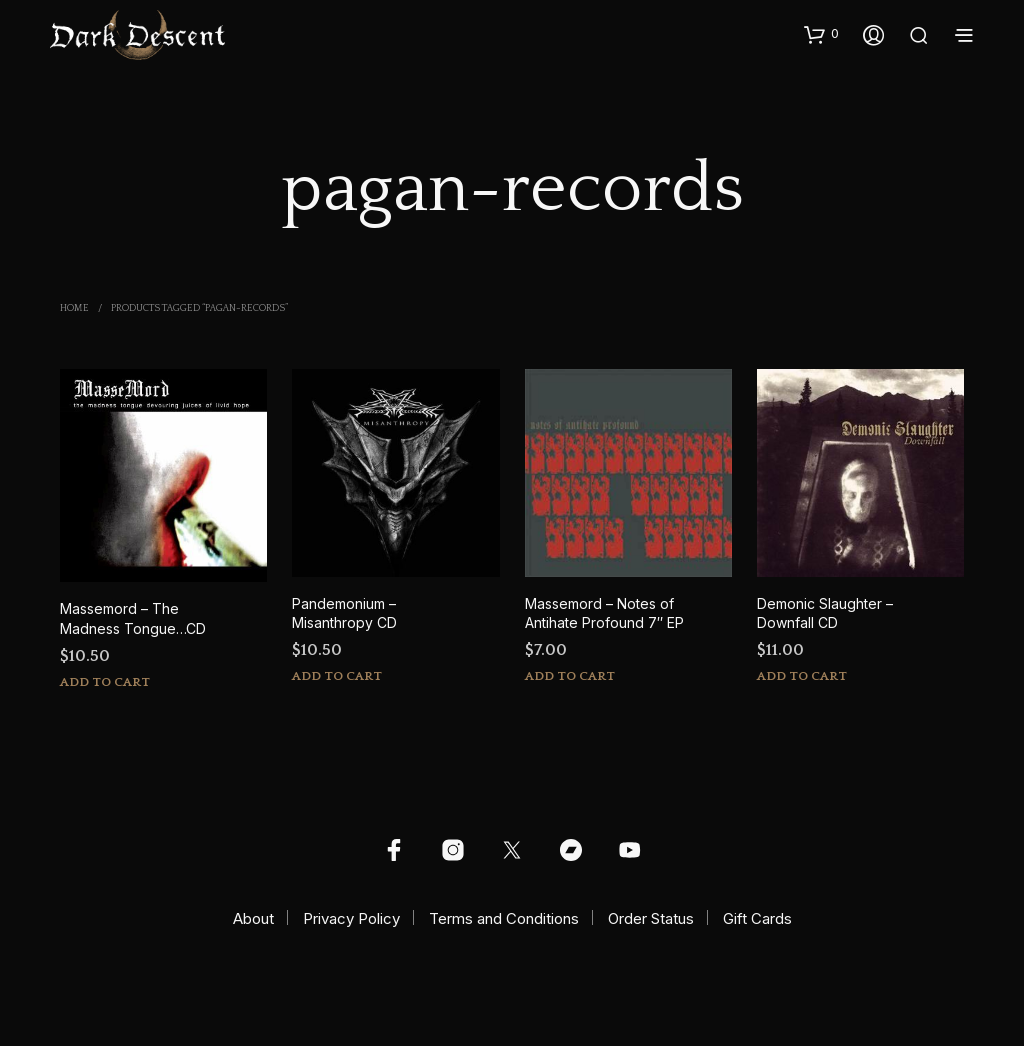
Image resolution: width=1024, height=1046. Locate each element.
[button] (821, 34)
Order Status (651, 918)
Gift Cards (757, 918)
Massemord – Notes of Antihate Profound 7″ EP (604, 613)
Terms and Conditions (504, 918)
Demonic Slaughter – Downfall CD (825, 613)
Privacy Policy (351, 918)
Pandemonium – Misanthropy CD (344, 613)
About (253, 918)
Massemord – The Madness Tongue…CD (133, 618)
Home (74, 308)
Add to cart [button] (105, 682)
